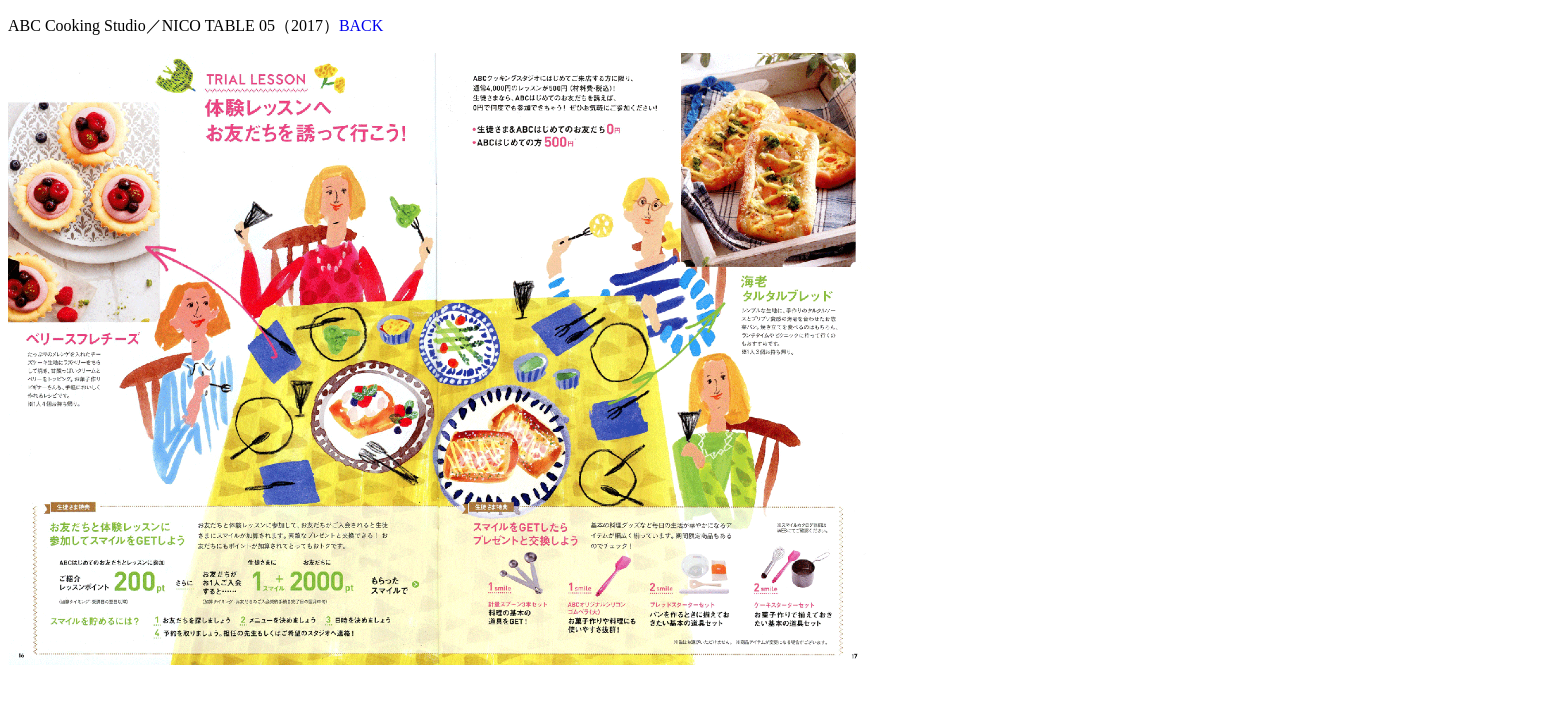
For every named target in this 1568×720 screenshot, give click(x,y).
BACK (361, 25)
